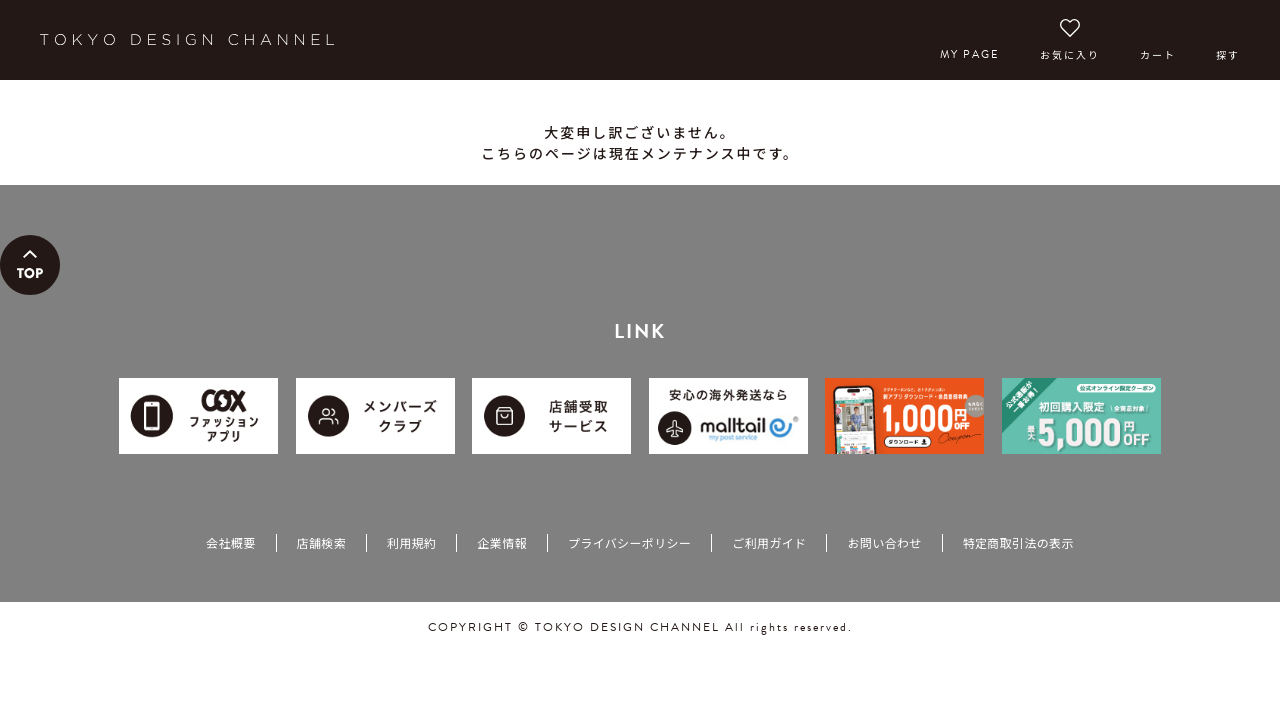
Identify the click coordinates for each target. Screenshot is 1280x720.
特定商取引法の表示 (1018, 542)
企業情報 (501, 542)
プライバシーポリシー (629, 542)
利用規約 (411, 542)
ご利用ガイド (769, 542)
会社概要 (230, 542)
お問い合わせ (884, 542)
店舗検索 (321, 542)
